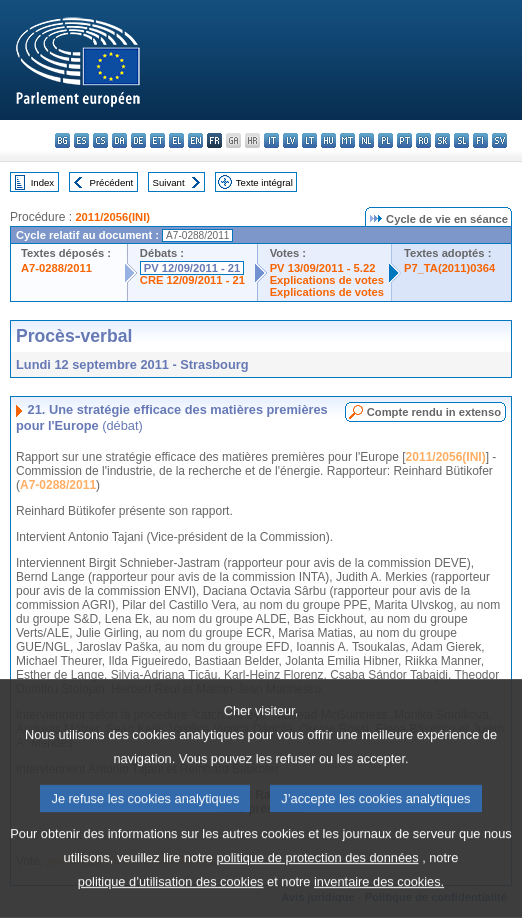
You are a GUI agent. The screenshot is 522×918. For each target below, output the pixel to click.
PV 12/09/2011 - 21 (192, 268)
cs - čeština (100, 140)
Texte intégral (264, 182)
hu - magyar (328, 140)
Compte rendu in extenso (434, 412)
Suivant (169, 182)
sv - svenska (499, 140)
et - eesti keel (157, 140)
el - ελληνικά (176, 140)
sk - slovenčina (442, 140)
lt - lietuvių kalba (309, 140)
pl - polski (385, 140)
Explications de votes (327, 280)
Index (42, 182)
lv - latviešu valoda (290, 140)
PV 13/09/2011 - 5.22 (323, 268)
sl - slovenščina (461, 140)
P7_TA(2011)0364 (449, 268)
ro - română (423, 140)
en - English (195, 140)
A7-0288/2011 (56, 268)
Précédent (112, 182)
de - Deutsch (138, 140)
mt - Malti (347, 140)
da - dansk (119, 140)
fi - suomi (480, 140)
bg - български (62, 140)
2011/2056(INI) (112, 217)
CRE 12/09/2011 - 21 (192, 280)
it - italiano (271, 140)
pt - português (404, 140)
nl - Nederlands (366, 140)
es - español (81, 140)
